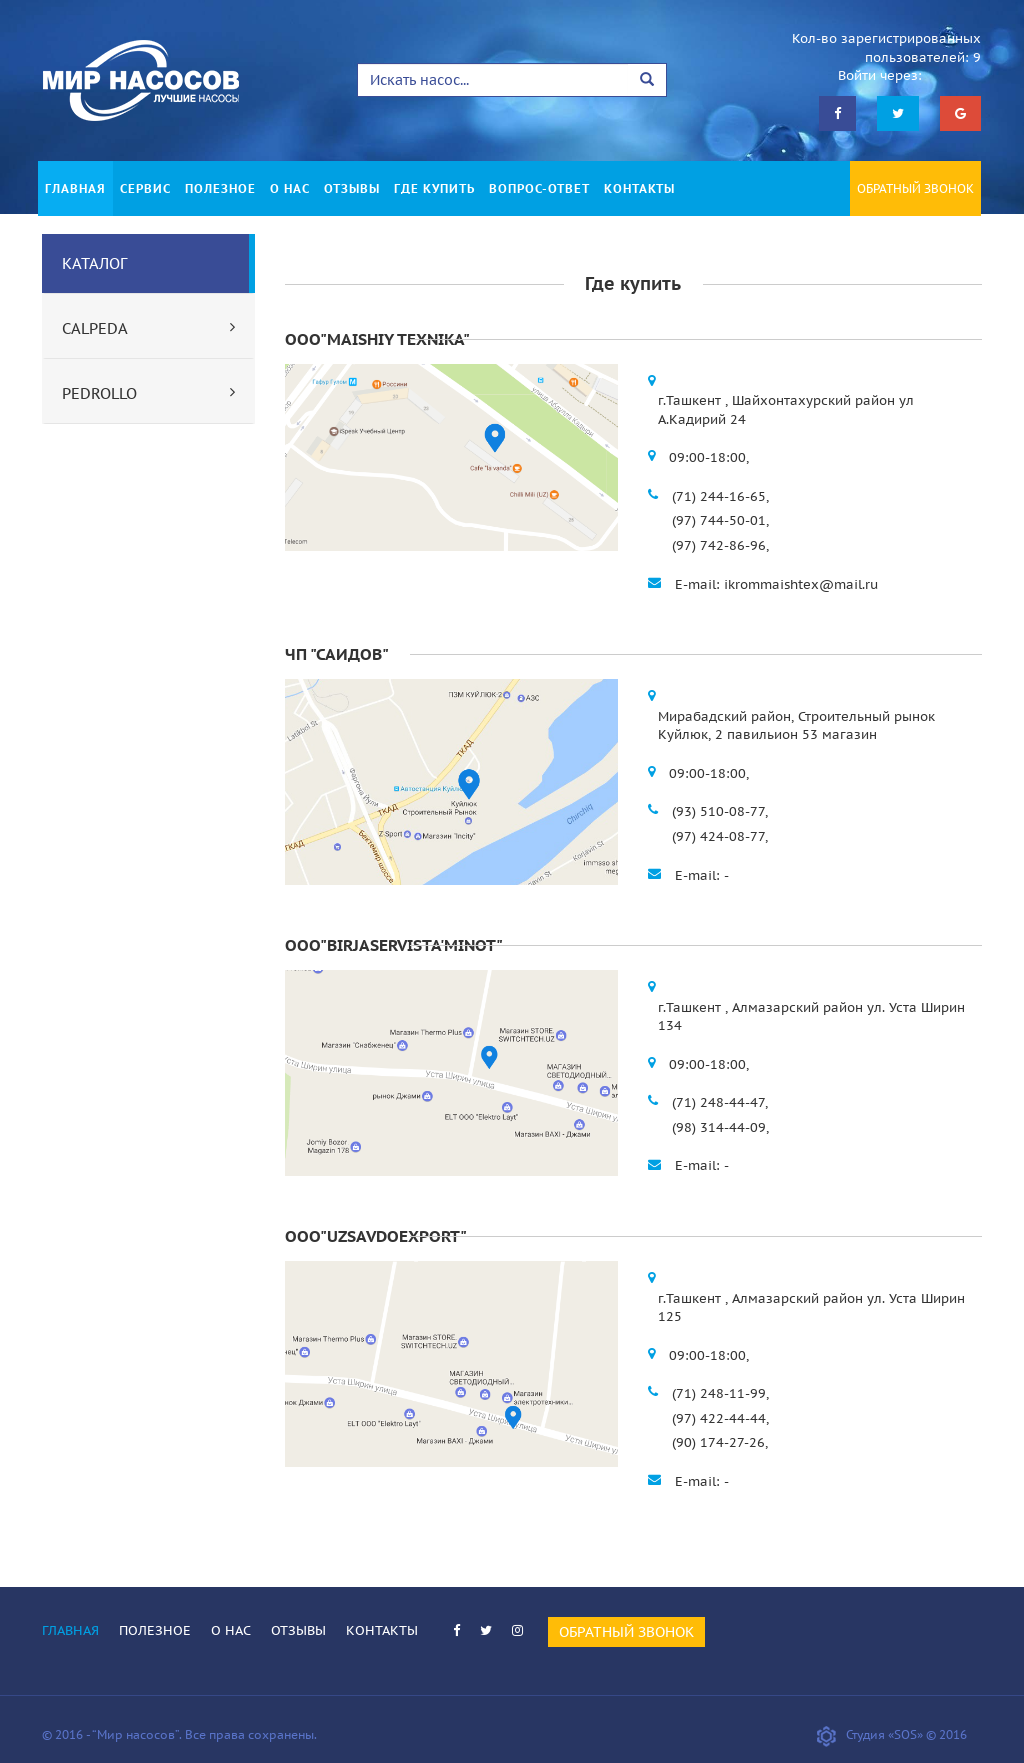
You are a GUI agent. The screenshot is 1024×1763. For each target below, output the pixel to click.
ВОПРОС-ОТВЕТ (539, 188)
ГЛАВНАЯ (75, 188)
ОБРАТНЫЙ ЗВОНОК (915, 188)
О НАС (290, 188)
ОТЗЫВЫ (352, 188)
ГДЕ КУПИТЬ (434, 188)
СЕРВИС (145, 188)
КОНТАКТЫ (639, 188)
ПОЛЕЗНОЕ (220, 188)
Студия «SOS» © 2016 (892, 1734)
